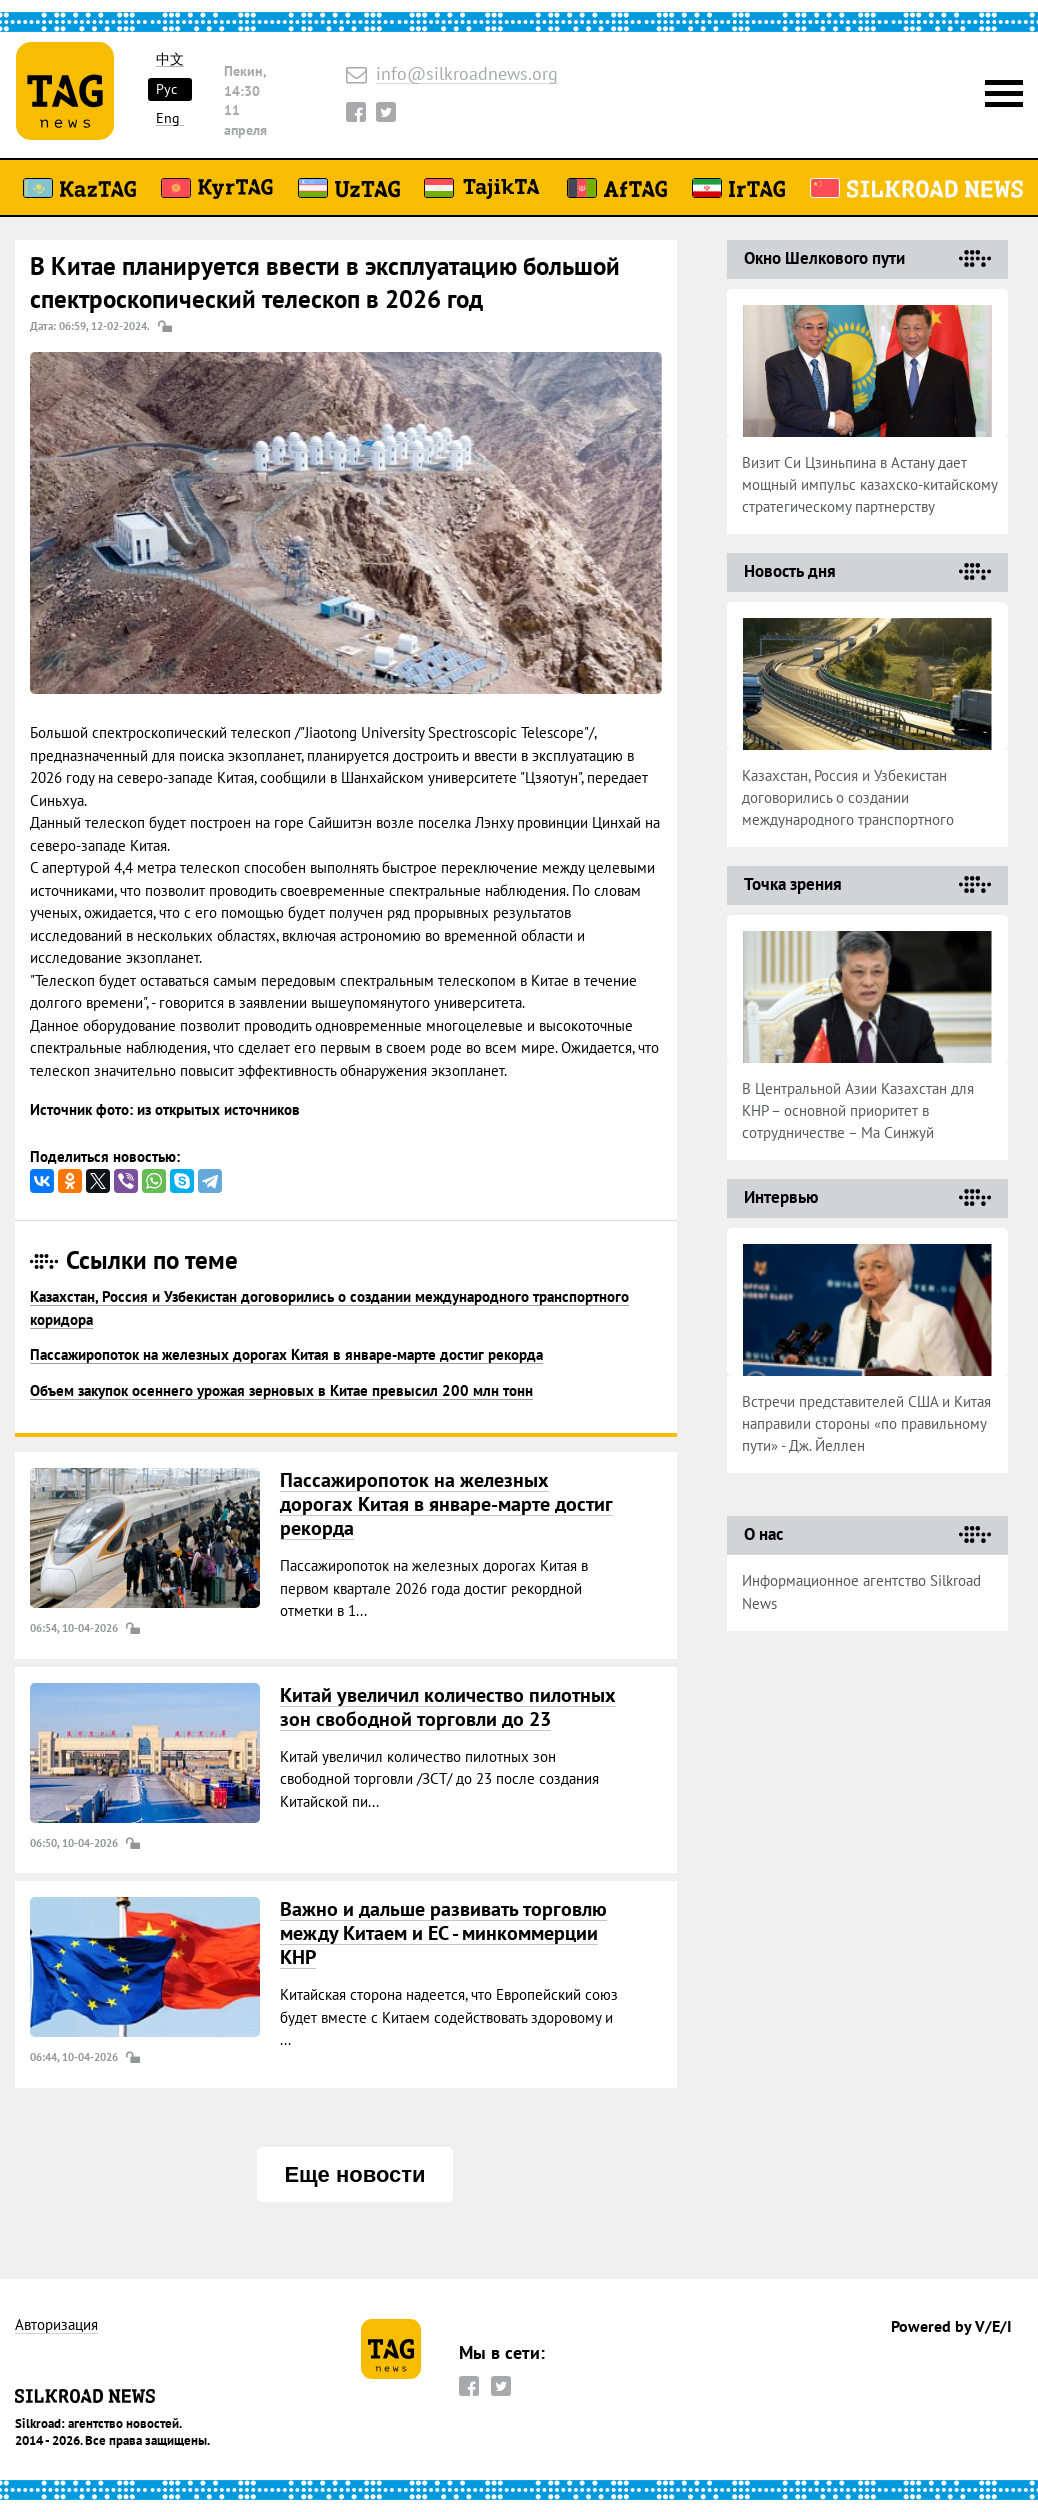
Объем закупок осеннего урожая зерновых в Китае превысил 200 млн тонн (281, 1390)
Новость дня (790, 571)
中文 (170, 59)
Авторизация (56, 2325)
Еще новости (354, 2174)
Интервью (781, 1197)
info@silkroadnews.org (467, 74)
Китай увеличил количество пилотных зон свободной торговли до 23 (448, 1707)
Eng (168, 118)
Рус (166, 89)
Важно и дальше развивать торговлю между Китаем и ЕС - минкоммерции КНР (443, 1933)
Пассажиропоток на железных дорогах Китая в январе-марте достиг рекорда (286, 1354)
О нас (763, 1534)
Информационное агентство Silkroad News (861, 1592)
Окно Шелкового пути (824, 258)
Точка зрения (793, 884)
